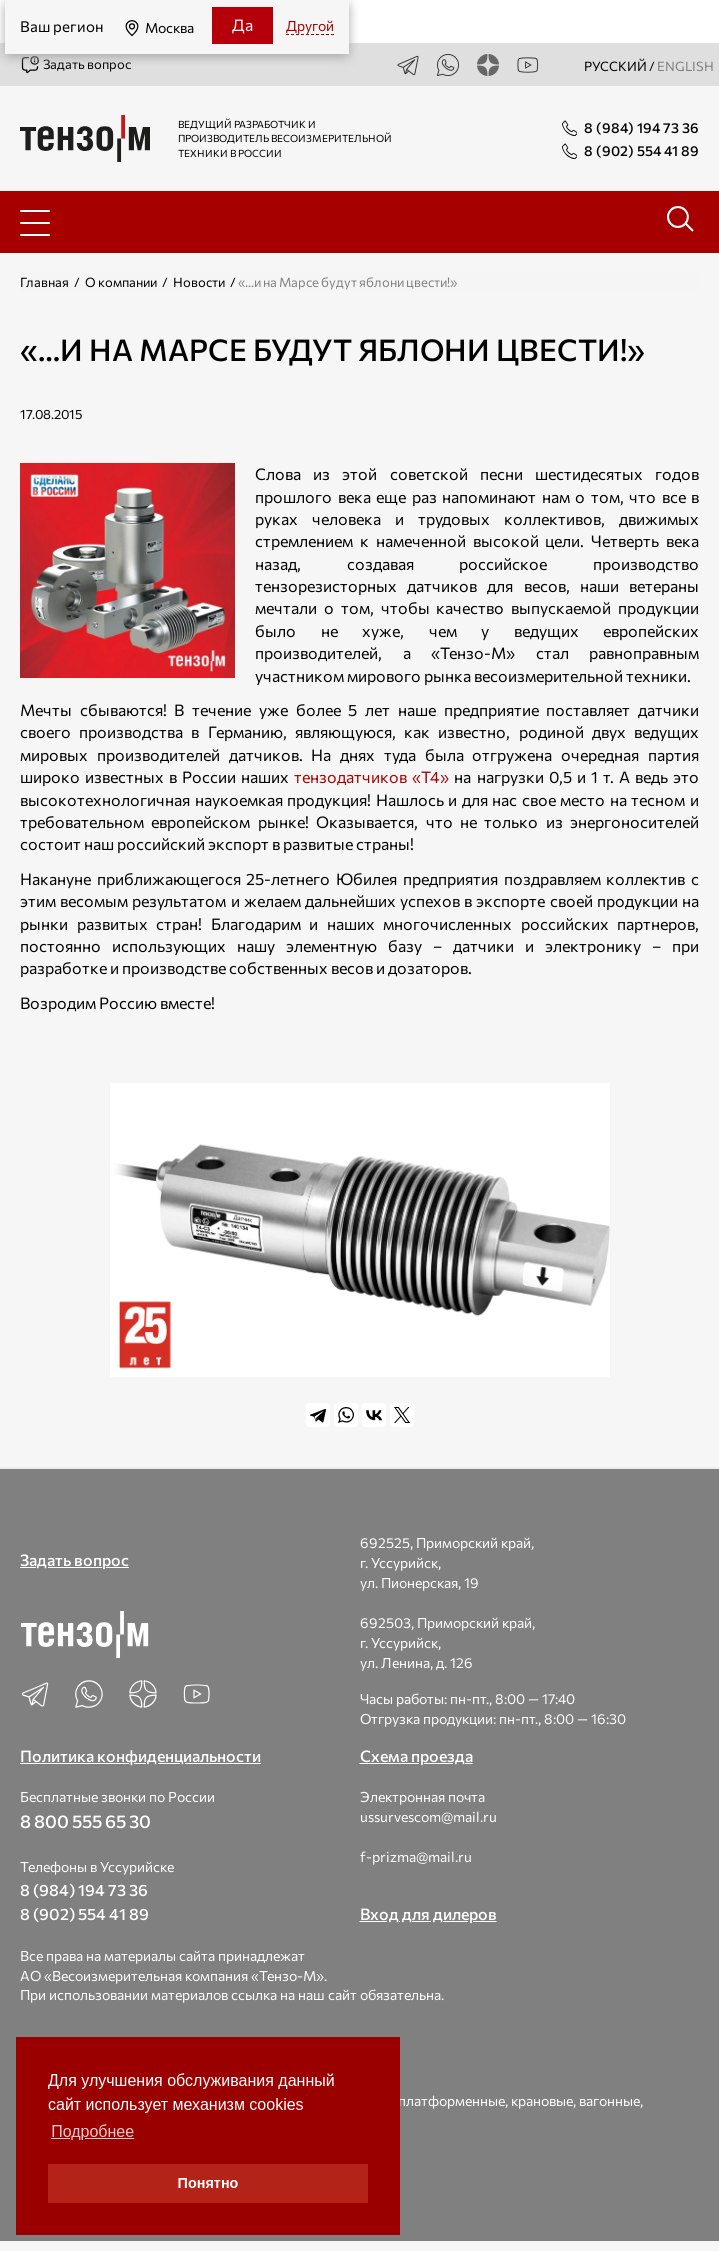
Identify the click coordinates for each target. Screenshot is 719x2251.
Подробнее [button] (92, 2131)
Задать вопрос (75, 65)
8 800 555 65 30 (85, 1821)
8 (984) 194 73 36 (84, 1889)
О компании (121, 282)
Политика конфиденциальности (140, 1755)
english (685, 66)
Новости (199, 282)
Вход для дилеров (428, 1913)
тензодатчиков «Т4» (371, 776)
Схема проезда (416, 1755)
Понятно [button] (208, 2183)
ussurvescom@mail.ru (428, 1816)
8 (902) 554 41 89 (84, 1913)
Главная (44, 282)
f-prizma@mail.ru (416, 1856)
